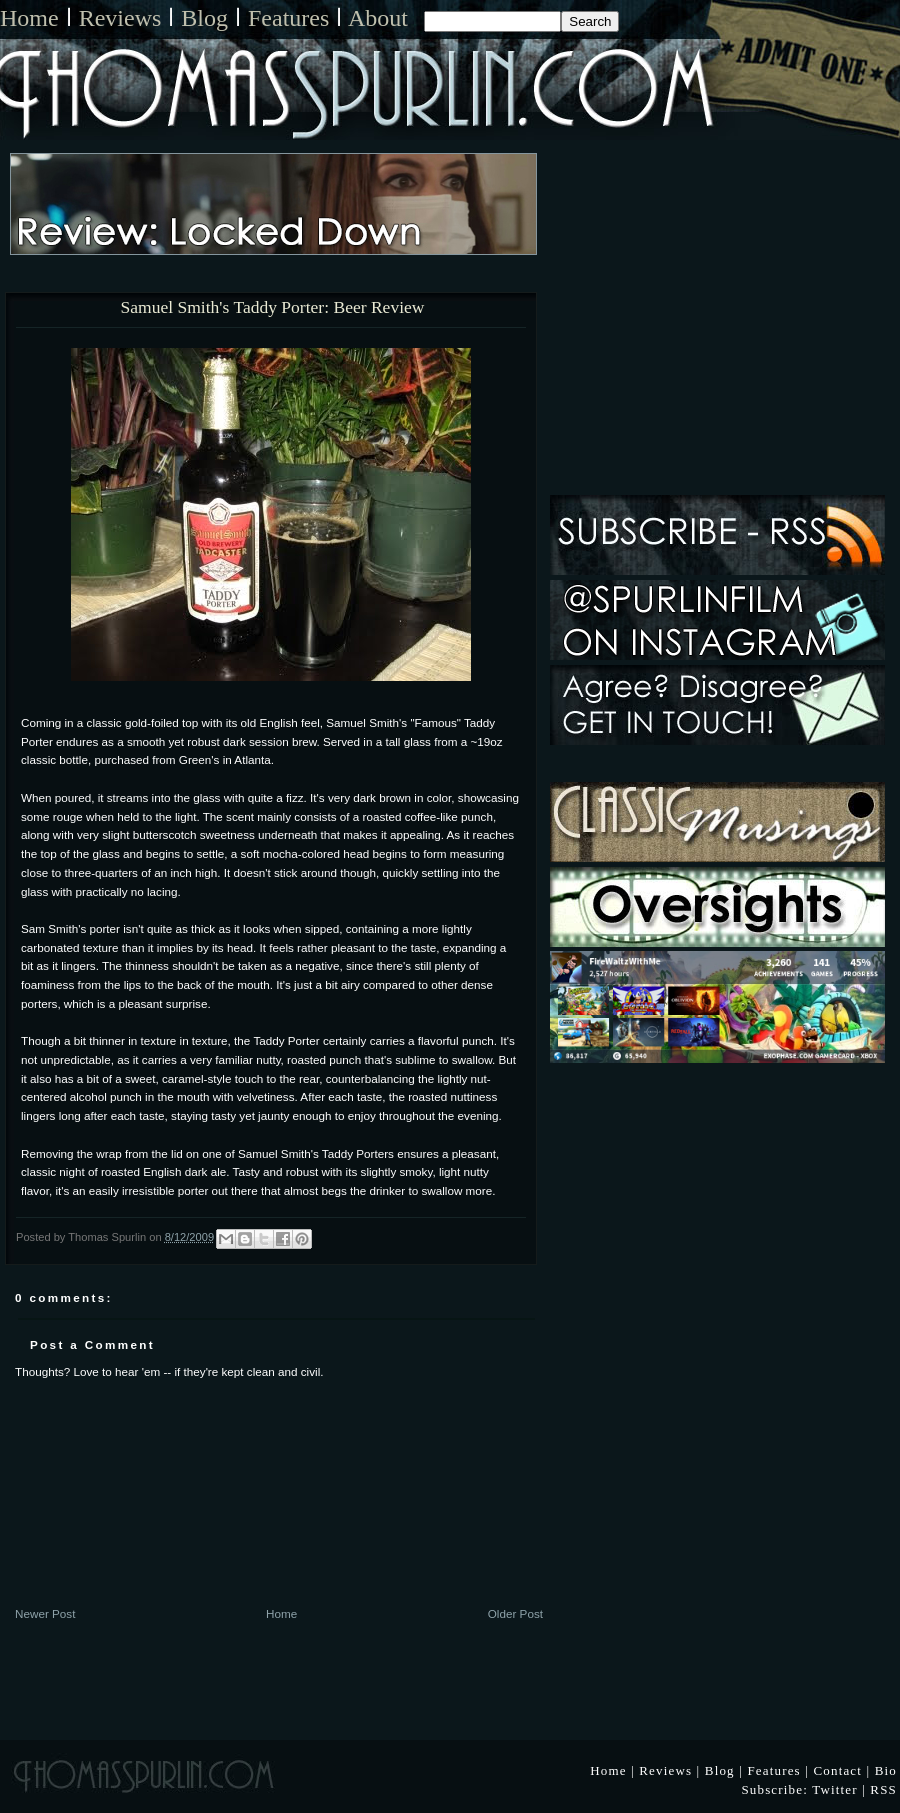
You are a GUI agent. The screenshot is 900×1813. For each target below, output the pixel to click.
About (378, 18)
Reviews (120, 18)
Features (288, 18)
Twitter (835, 1789)
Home (29, 18)
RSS (883, 1789)
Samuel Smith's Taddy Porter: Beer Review (273, 308)
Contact (837, 1770)
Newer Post (45, 1613)
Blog (204, 18)
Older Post (515, 1613)
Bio (886, 1770)
